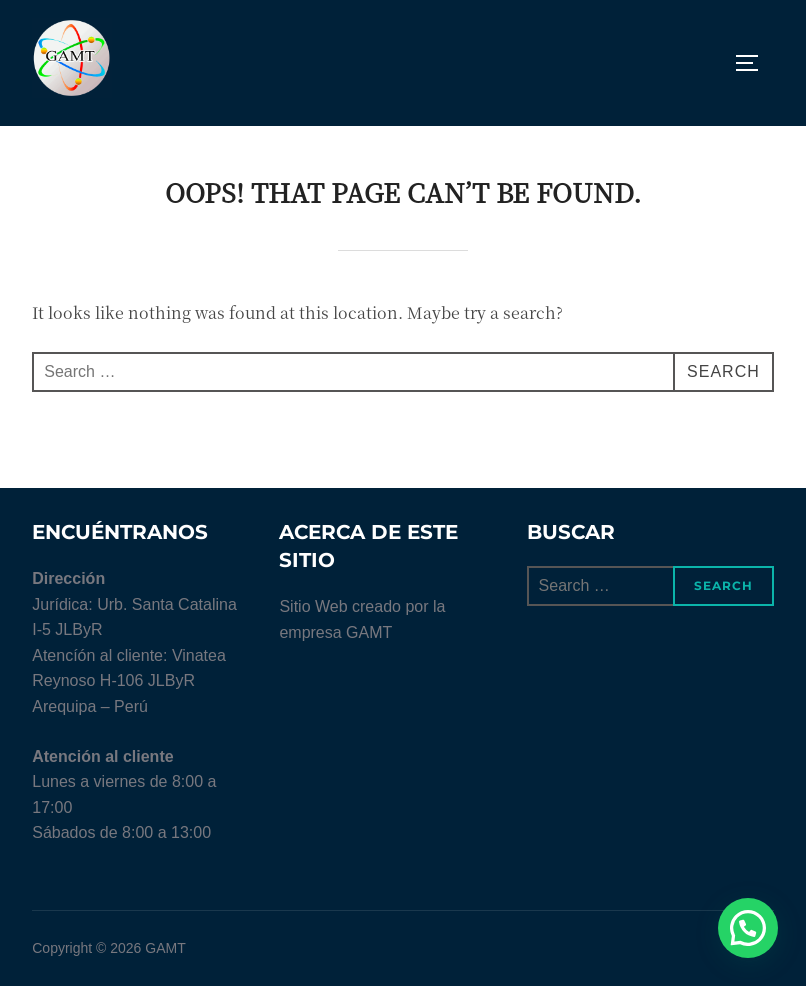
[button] (748, 928)
